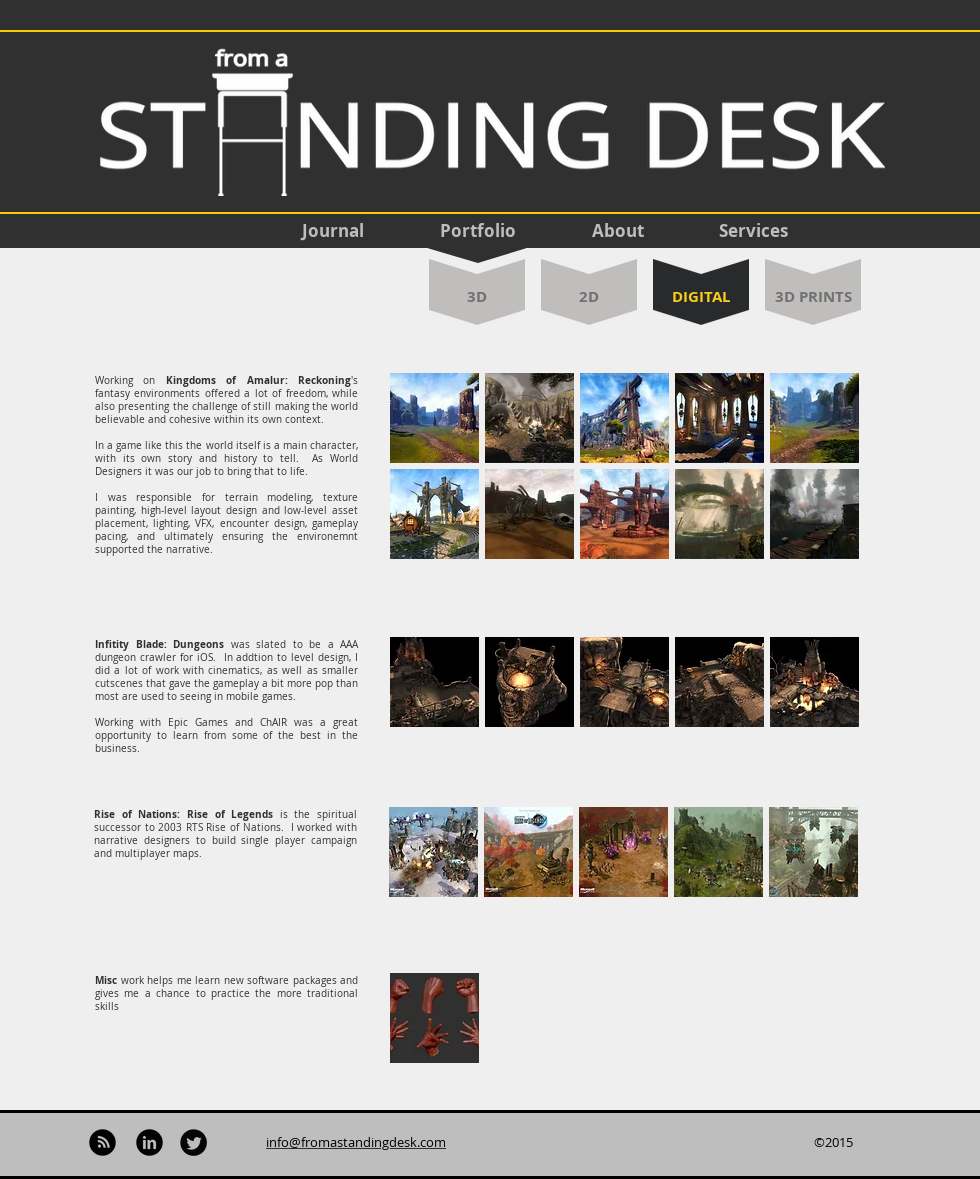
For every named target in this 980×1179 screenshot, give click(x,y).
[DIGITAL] (701, 296)
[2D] (589, 296)
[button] (434, 418)
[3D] (477, 296)
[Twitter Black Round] (193, 1142)
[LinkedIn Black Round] (149, 1142)
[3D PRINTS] (813, 296)
